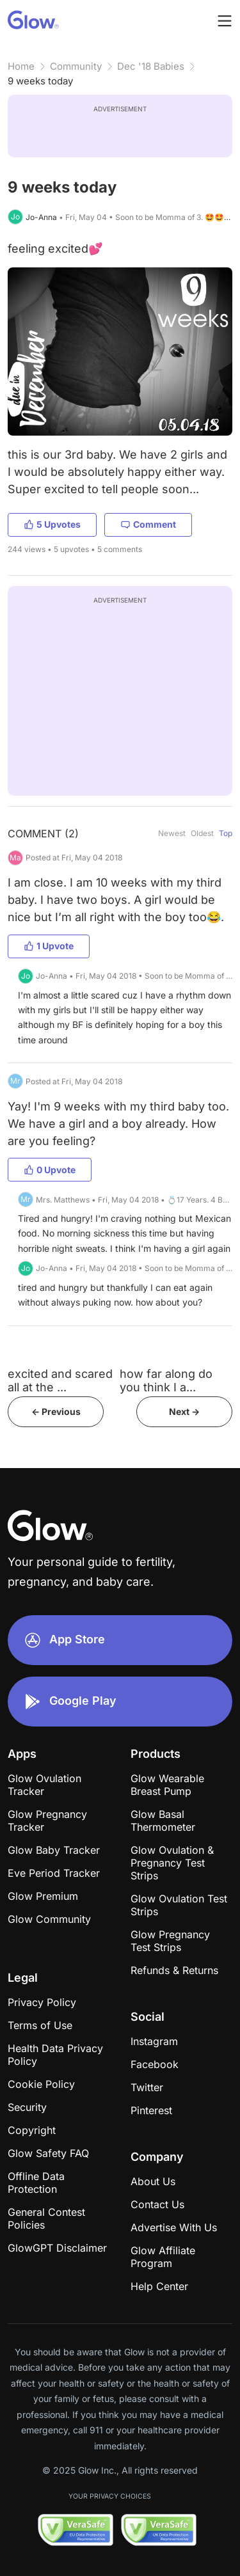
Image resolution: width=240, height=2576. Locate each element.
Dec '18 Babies (150, 66)
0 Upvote (50, 1169)
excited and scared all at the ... (60, 1380)
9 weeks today (40, 81)
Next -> (184, 1411)
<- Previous (56, 1411)
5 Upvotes (52, 524)
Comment (148, 524)
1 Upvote (49, 945)
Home (21, 66)
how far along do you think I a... (166, 1380)
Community (76, 66)
